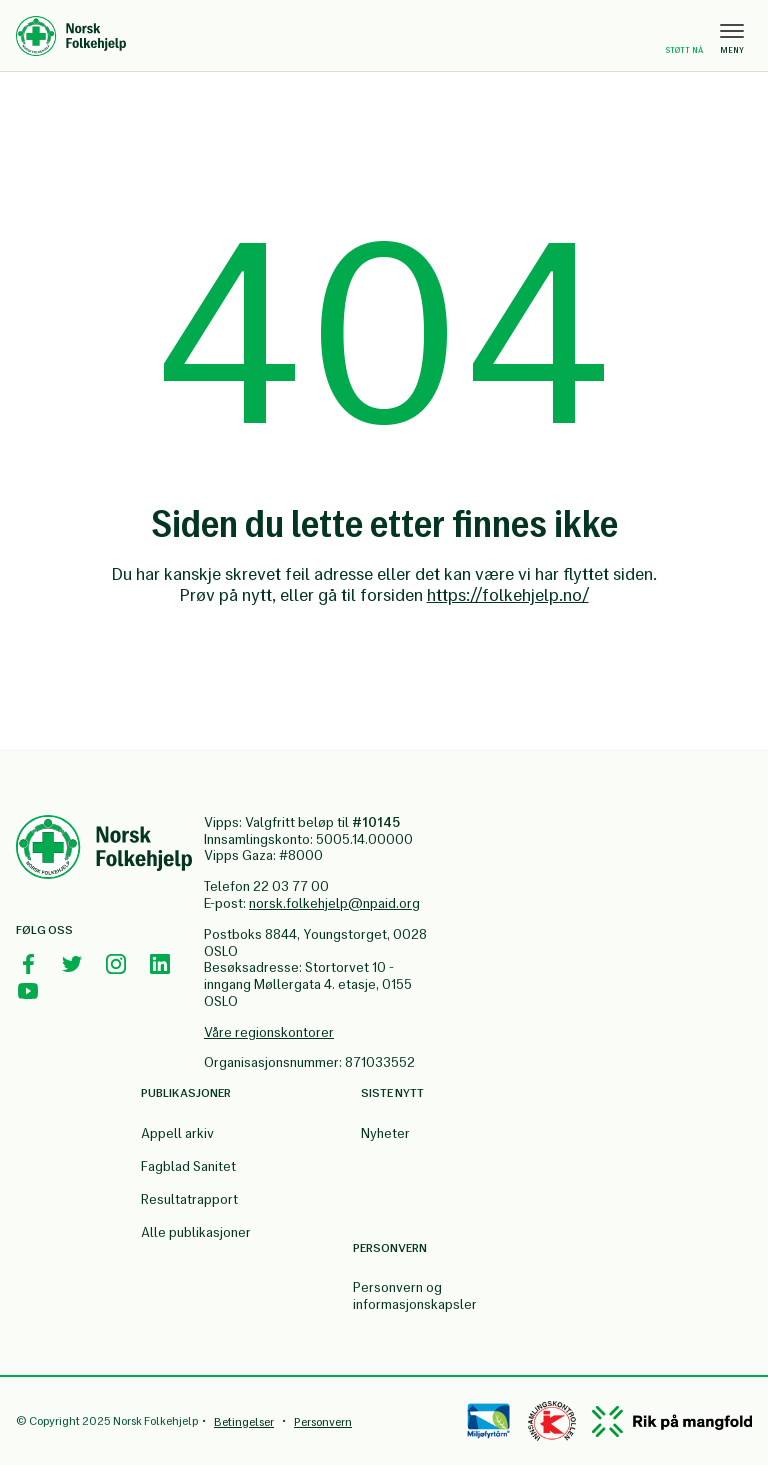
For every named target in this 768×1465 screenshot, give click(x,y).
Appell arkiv (177, 1133)
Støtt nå (684, 37)
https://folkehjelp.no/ (508, 595)
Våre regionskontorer (269, 1032)
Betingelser (244, 1422)
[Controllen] (552, 1421)
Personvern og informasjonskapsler (415, 1296)
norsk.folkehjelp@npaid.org (334, 903)
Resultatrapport (189, 1199)
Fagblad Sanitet (188, 1166)
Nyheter (385, 1133)
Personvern (323, 1422)
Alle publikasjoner (196, 1232)
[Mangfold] (672, 1421)
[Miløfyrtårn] (488, 1421)
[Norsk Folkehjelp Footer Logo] (104, 850)
